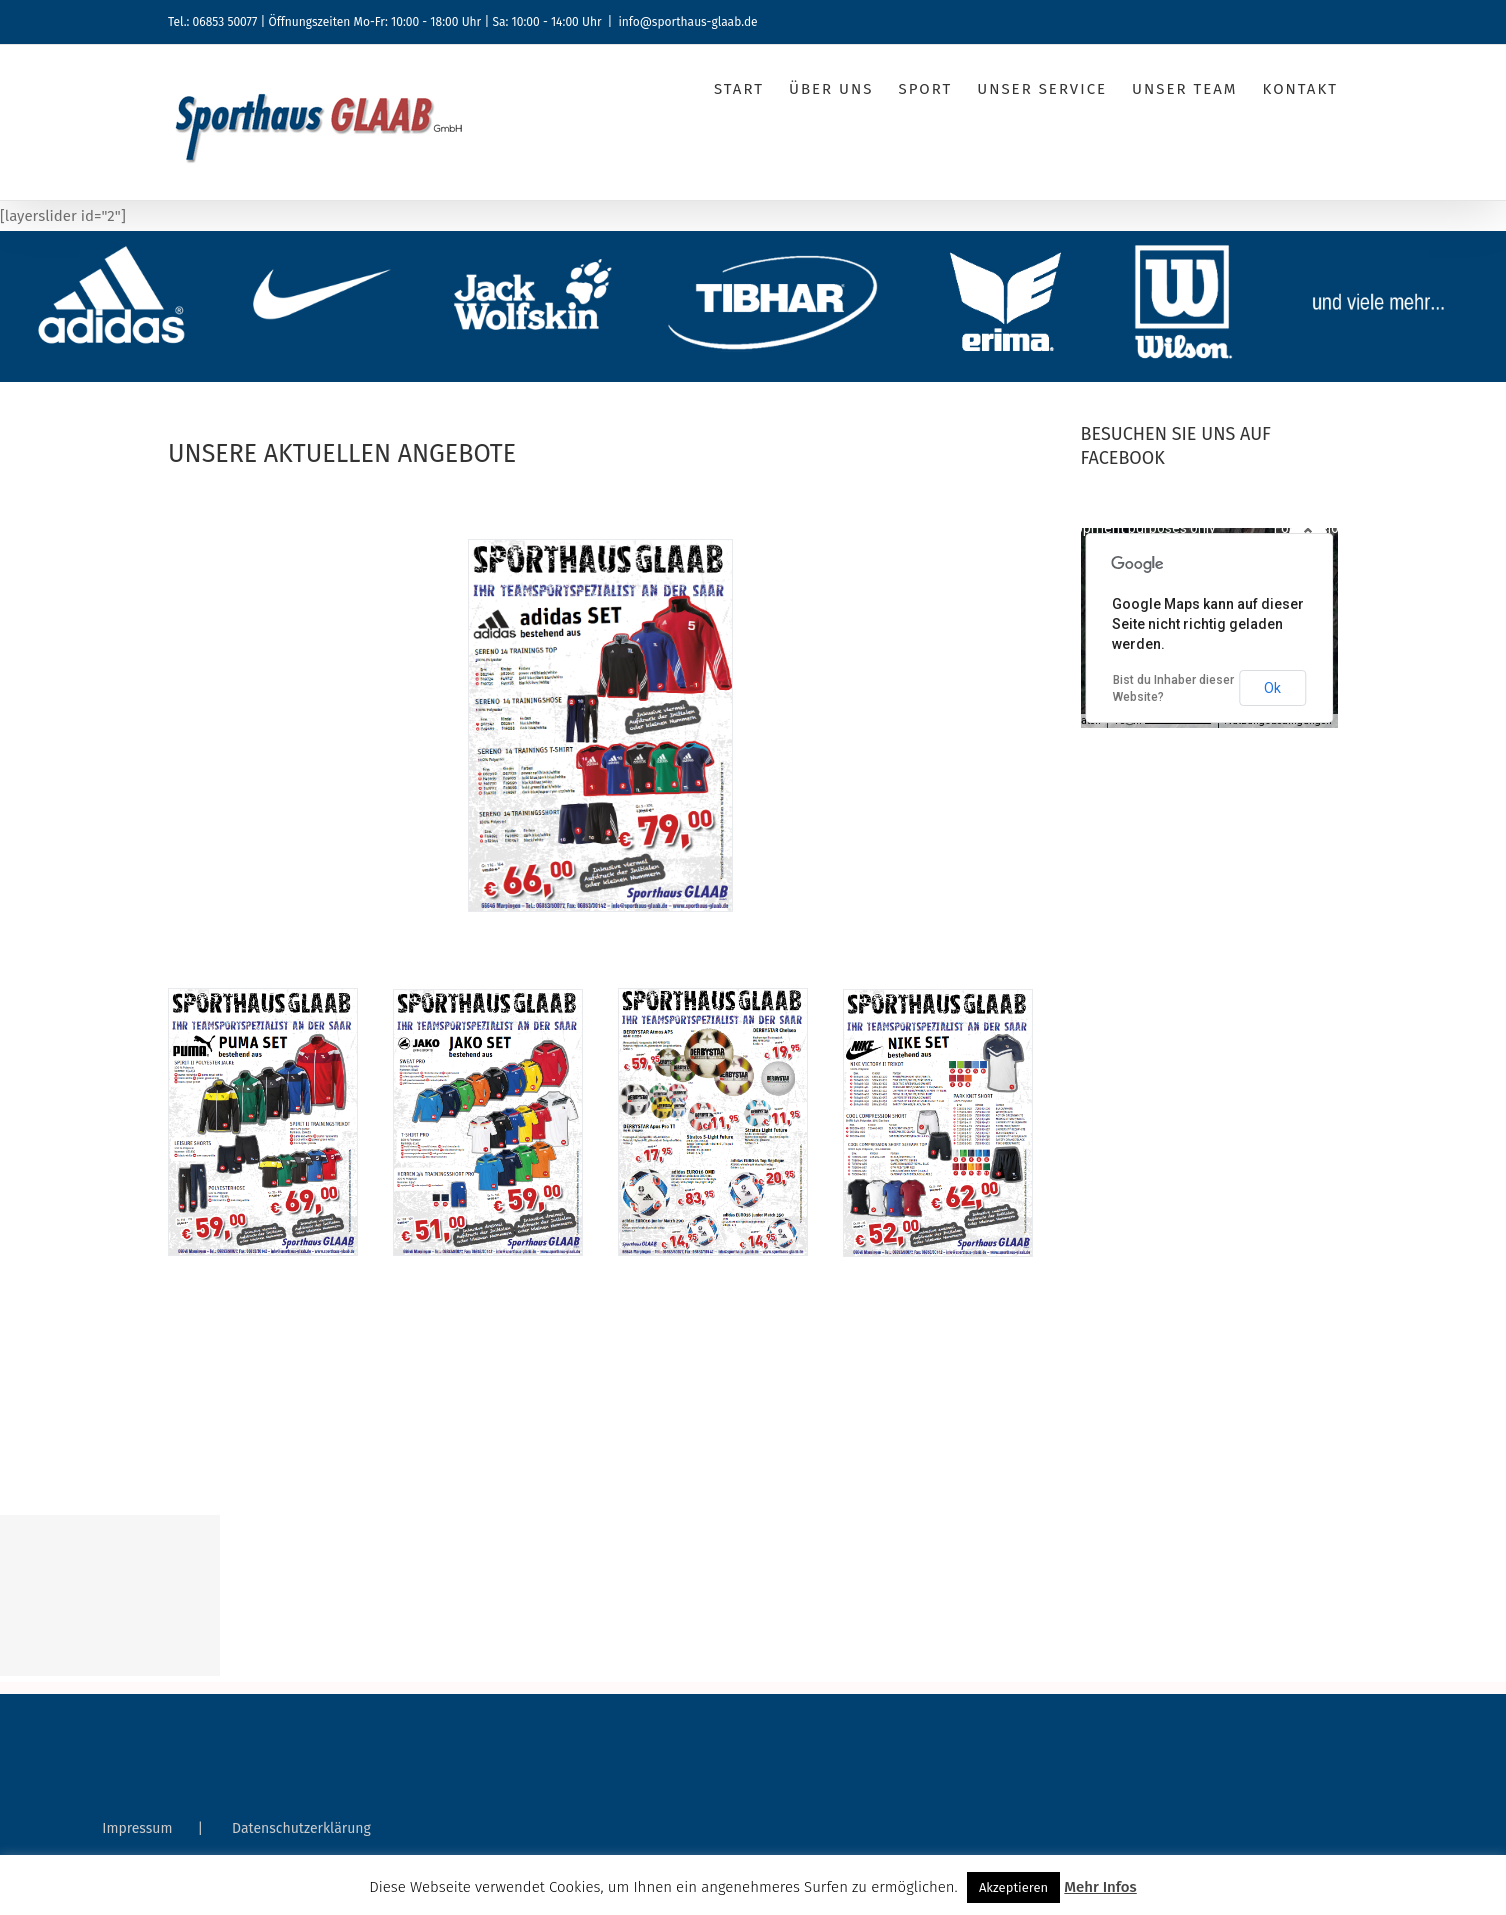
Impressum (137, 1828)
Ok (1272, 688)
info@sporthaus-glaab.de (687, 22)
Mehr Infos (1100, 1887)
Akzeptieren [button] (1013, 1887)
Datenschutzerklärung (301, 1828)
